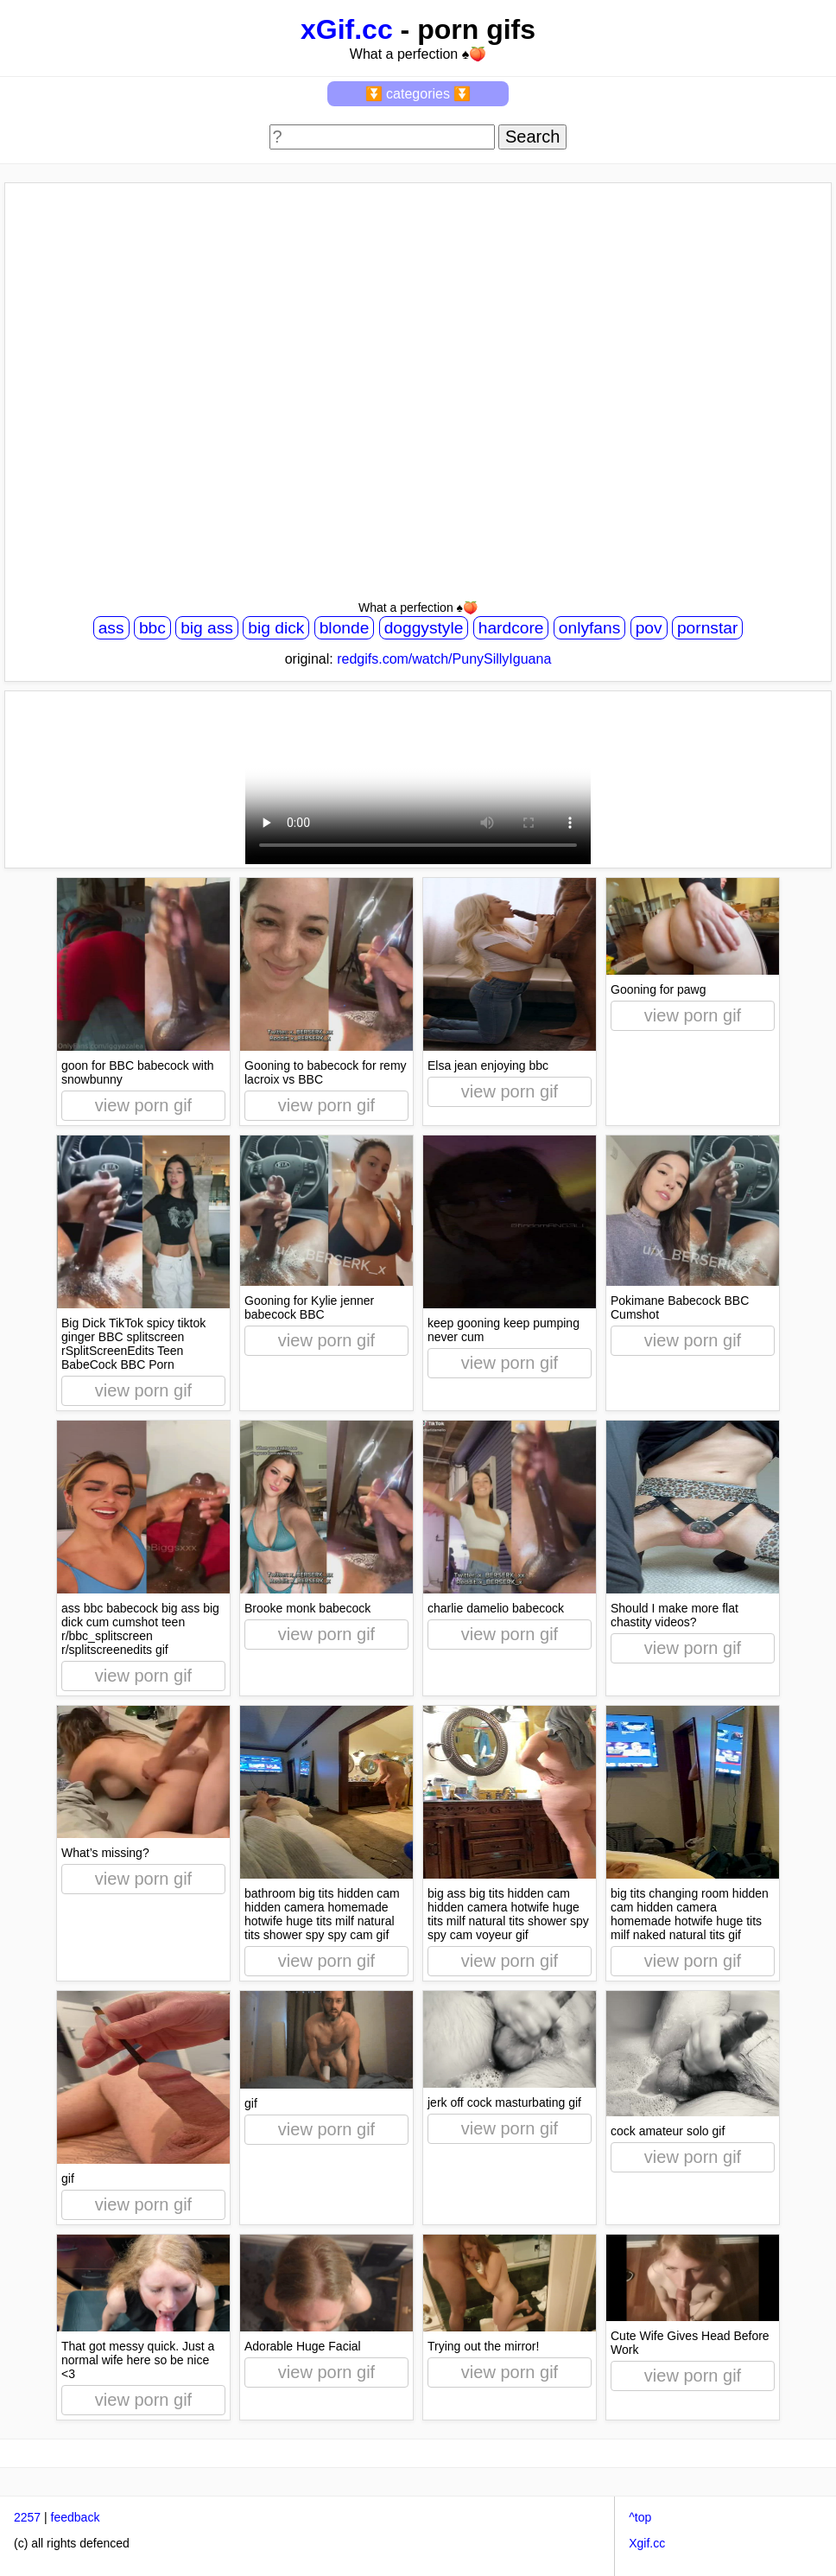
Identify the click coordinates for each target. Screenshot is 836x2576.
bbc (152, 628)
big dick (276, 628)
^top (640, 2517)
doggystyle (424, 628)
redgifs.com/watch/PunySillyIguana (444, 659)
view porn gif (143, 1105)
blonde (345, 628)
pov (649, 628)
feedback (75, 2517)
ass (111, 628)
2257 (27, 2517)
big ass (206, 628)
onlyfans (589, 628)
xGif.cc (347, 29)
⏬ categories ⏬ (418, 93)
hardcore (511, 628)
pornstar (707, 628)
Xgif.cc (647, 2543)
